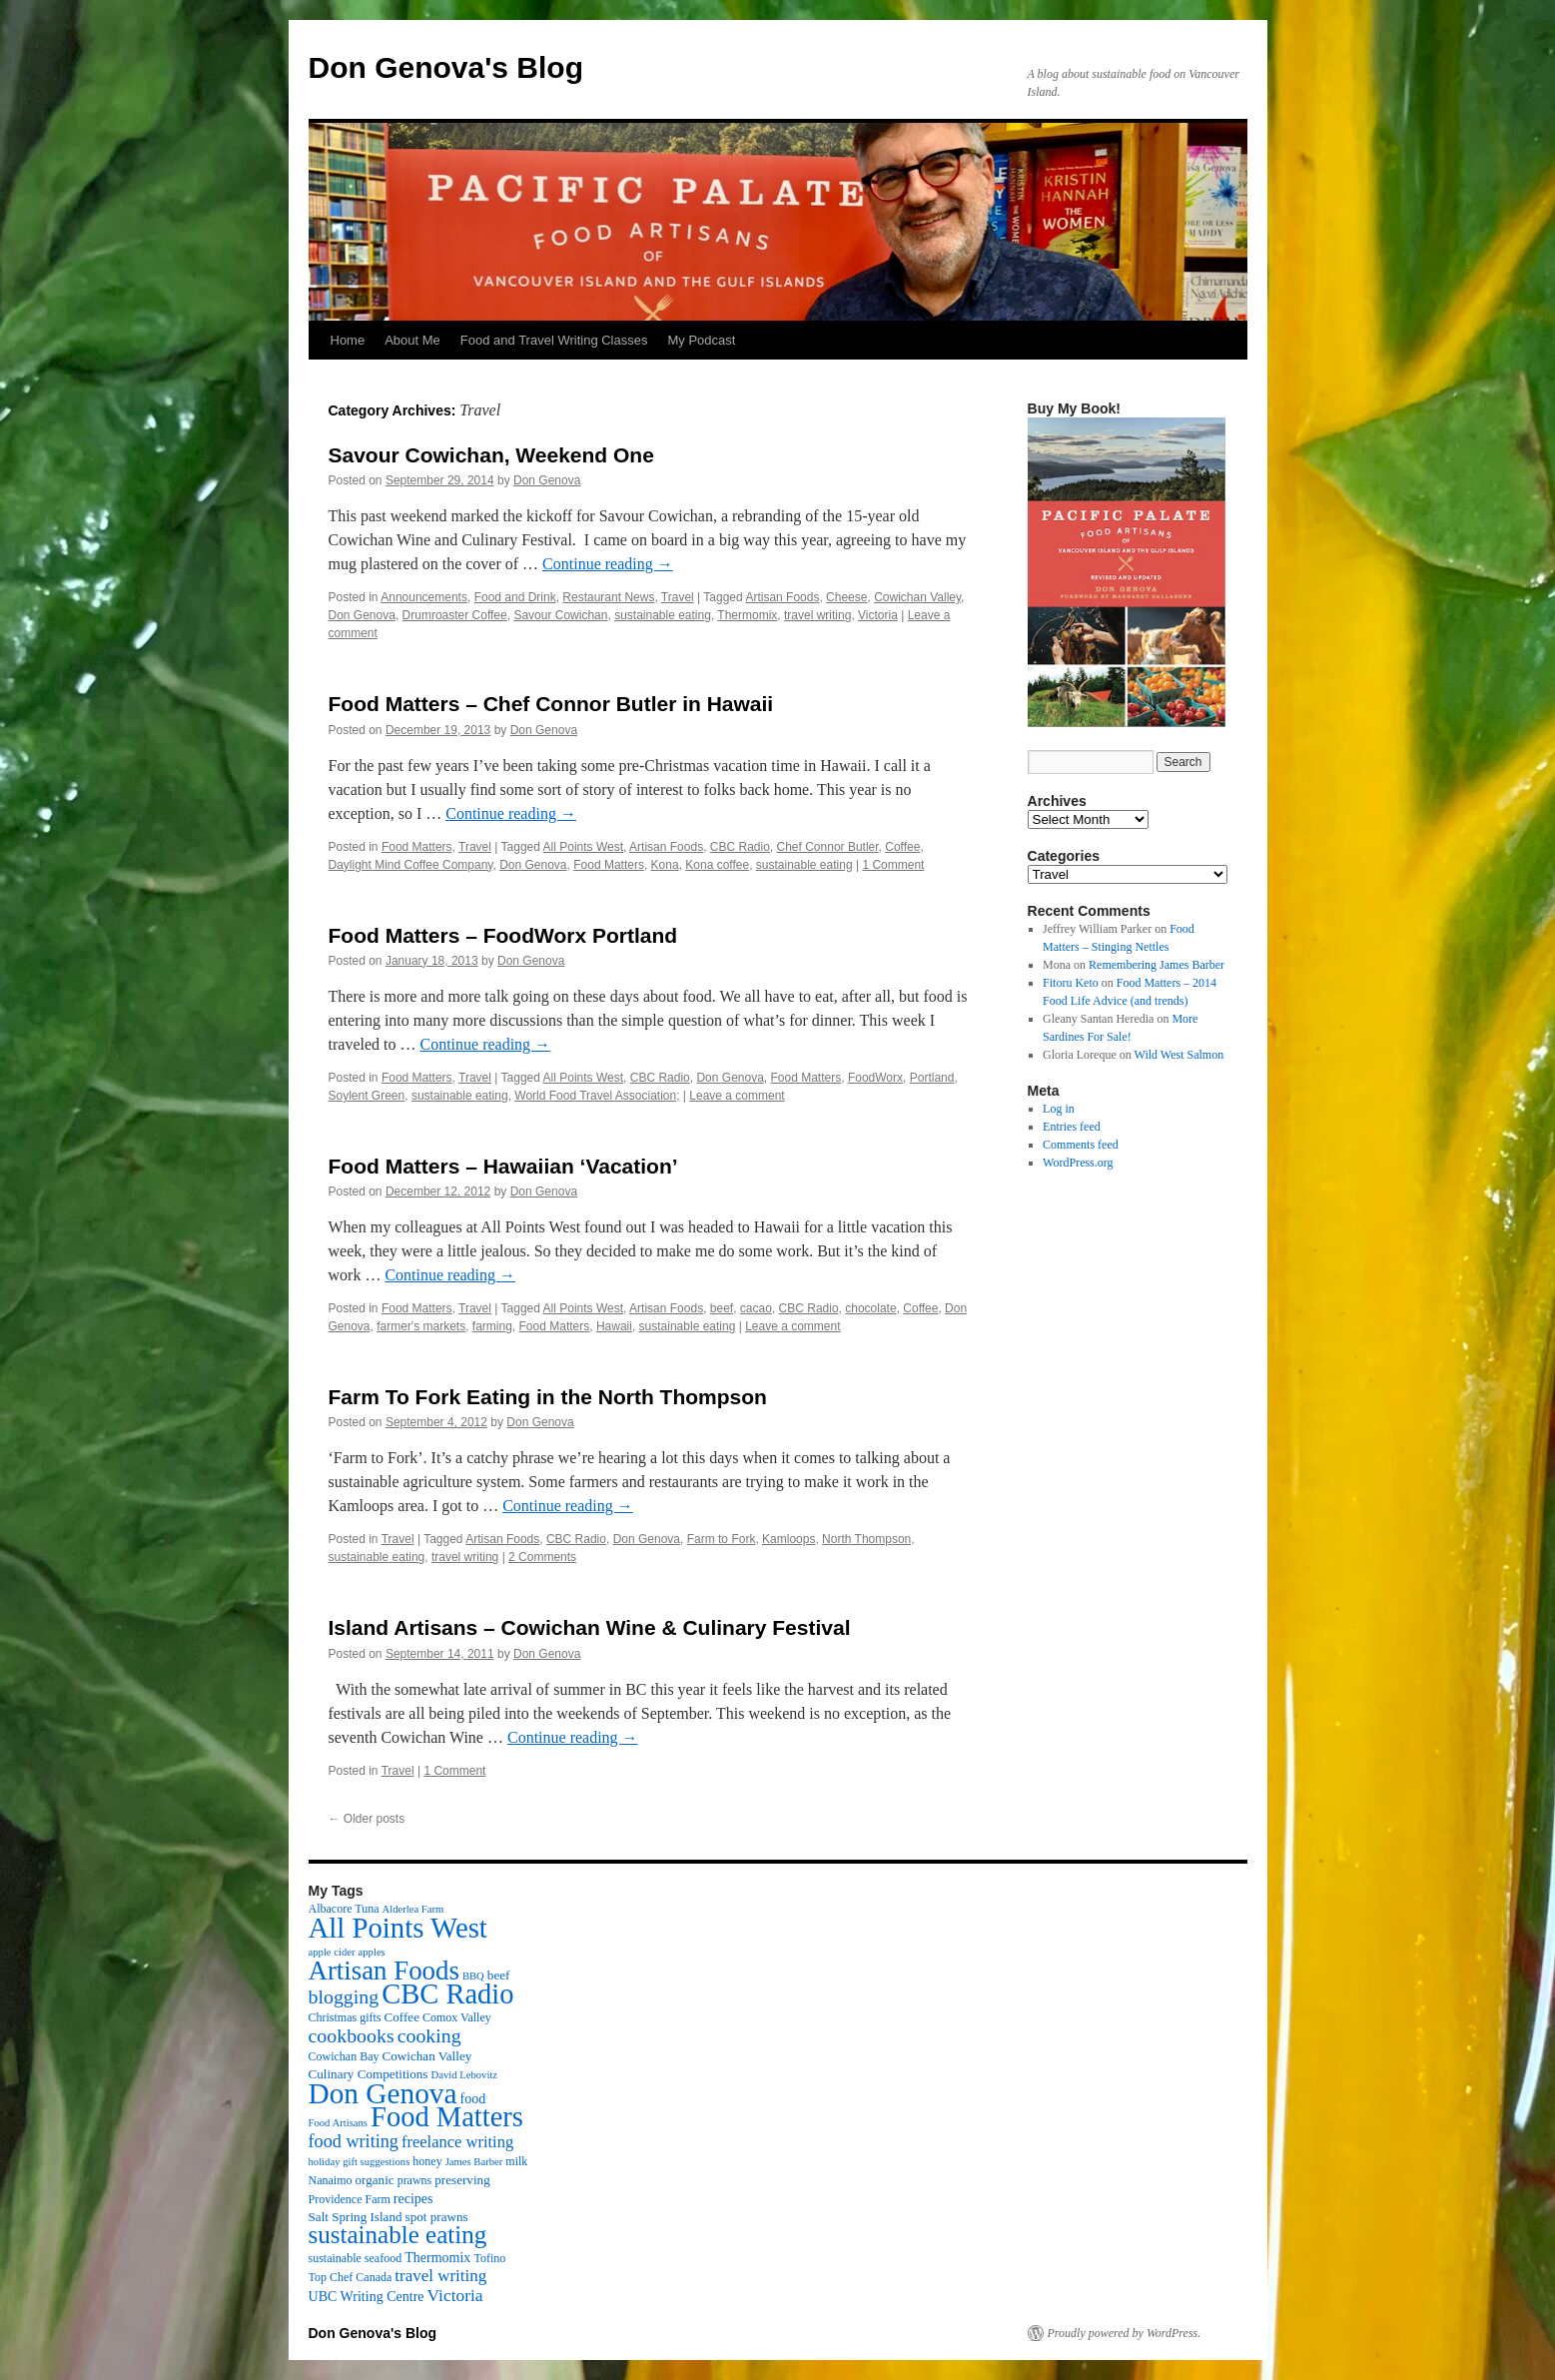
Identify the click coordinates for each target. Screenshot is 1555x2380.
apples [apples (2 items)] (372, 1952)
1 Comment (893, 865)
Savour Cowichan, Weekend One (491, 454)
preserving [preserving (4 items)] (461, 2179)
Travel (677, 597)
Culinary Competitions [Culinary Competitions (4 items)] (368, 2073)
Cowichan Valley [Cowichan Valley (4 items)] (427, 2055)
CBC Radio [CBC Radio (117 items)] (447, 1994)
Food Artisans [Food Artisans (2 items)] (339, 2122)
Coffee (902, 847)
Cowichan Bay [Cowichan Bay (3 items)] (344, 2056)
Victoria (878, 615)
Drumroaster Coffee (454, 615)
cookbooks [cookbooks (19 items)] (351, 2035)
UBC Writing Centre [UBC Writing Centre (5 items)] (366, 2296)
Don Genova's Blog (446, 67)
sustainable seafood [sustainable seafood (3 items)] (355, 2258)
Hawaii (614, 1326)
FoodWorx (875, 1078)
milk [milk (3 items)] (516, 2161)
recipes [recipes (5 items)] (413, 2198)
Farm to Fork (721, 1539)
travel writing (817, 615)
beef (721, 1308)
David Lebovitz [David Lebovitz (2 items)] (463, 2074)
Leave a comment (736, 1096)
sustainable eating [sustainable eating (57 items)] (398, 2234)
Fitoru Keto (1071, 983)
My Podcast (701, 340)
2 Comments (542, 1557)
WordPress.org (1078, 1163)
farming (492, 1326)
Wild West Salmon (1179, 1055)
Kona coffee (717, 865)
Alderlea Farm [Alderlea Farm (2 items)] (413, 1909)
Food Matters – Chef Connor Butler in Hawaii (551, 703)
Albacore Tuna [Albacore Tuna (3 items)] (344, 1909)
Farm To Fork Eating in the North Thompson (548, 1396)
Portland (932, 1078)
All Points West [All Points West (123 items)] (398, 1928)
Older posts (367, 1819)
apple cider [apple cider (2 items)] (332, 1952)
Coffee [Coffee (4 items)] (402, 2016)
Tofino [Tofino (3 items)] (489, 2258)
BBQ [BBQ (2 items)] (473, 1976)
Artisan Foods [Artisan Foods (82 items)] (384, 1970)
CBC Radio (740, 847)
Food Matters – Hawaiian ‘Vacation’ (503, 1166)
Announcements (424, 597)
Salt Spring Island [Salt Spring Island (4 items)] (355, 2216)
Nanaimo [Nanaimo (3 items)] (331, 2180)
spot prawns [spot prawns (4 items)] (436, 2216)
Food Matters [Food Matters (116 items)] (447, 2116)
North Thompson (866, 1539)
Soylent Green (367, 1096)
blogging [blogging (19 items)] (344, 1996)
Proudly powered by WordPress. (1124, 2333)
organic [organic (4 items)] (375, 2179)
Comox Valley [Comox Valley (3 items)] (456, 2017)
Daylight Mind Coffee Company (411, 865)
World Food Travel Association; (596, 1096)
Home (348, 340)
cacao (756, 1308)
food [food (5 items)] (473, 2098)
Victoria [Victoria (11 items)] (455, 2295)
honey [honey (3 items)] (426, 2161)
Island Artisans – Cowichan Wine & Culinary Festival (590, 1627)
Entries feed (1072, 1127)
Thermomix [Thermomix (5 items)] (437, 2257)
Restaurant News (608, 597)
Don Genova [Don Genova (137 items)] (383, 2093)
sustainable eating (662, 615)
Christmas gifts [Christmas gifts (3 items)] (345, 2017)
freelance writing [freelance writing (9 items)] (457, 2141)
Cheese (846, 597)
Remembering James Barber (1156, 965)
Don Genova (546, 480)
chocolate (870, 1308)
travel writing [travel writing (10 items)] (440, 2275)
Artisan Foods (782, 597)
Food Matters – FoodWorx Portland (503, 935)
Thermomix (747, 615)
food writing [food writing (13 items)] (353, 2141)
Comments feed (1081, 1145)
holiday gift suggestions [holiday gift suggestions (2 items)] (359, 2161)
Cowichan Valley (917, 597)
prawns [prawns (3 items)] (414, 2180)
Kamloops (788, 1539)
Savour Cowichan (560, 615)
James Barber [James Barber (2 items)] (474, 2161)
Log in (1059, 1109)
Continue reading (607, 563)
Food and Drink (515, 597)
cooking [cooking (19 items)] (429, 2035)
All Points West (583, 847)
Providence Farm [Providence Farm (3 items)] (349, 2199)
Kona (665, 865)
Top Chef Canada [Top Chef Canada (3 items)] (350, 2277)
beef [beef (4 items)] (498, 1975)
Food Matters (417, 847)
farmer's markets (421, 1326)
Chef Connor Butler (828, 847)
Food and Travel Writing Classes (554, 340)
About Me (412, 340)
